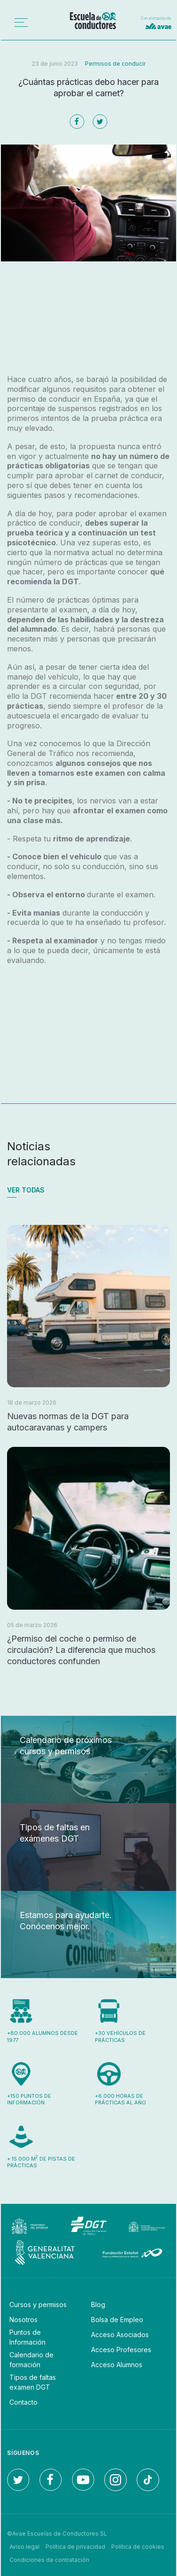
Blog (98, 2304)
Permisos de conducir (115, 63)
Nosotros (23, 2320)
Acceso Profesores (121, 2350)
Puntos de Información (27, 2337)
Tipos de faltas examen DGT (32, 2382)
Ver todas (26, 1190)
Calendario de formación (31, 2360)
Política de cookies (137, 2546)
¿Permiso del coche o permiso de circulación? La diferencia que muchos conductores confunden (81, 1650)
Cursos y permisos (38, 2304)
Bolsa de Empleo (117, 2320)
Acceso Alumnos (116, 2365)
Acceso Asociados (120, 2335)
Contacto (23, 2402)
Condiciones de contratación (49, 2559)
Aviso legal (24, 2546)
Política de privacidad (75, 2546)
